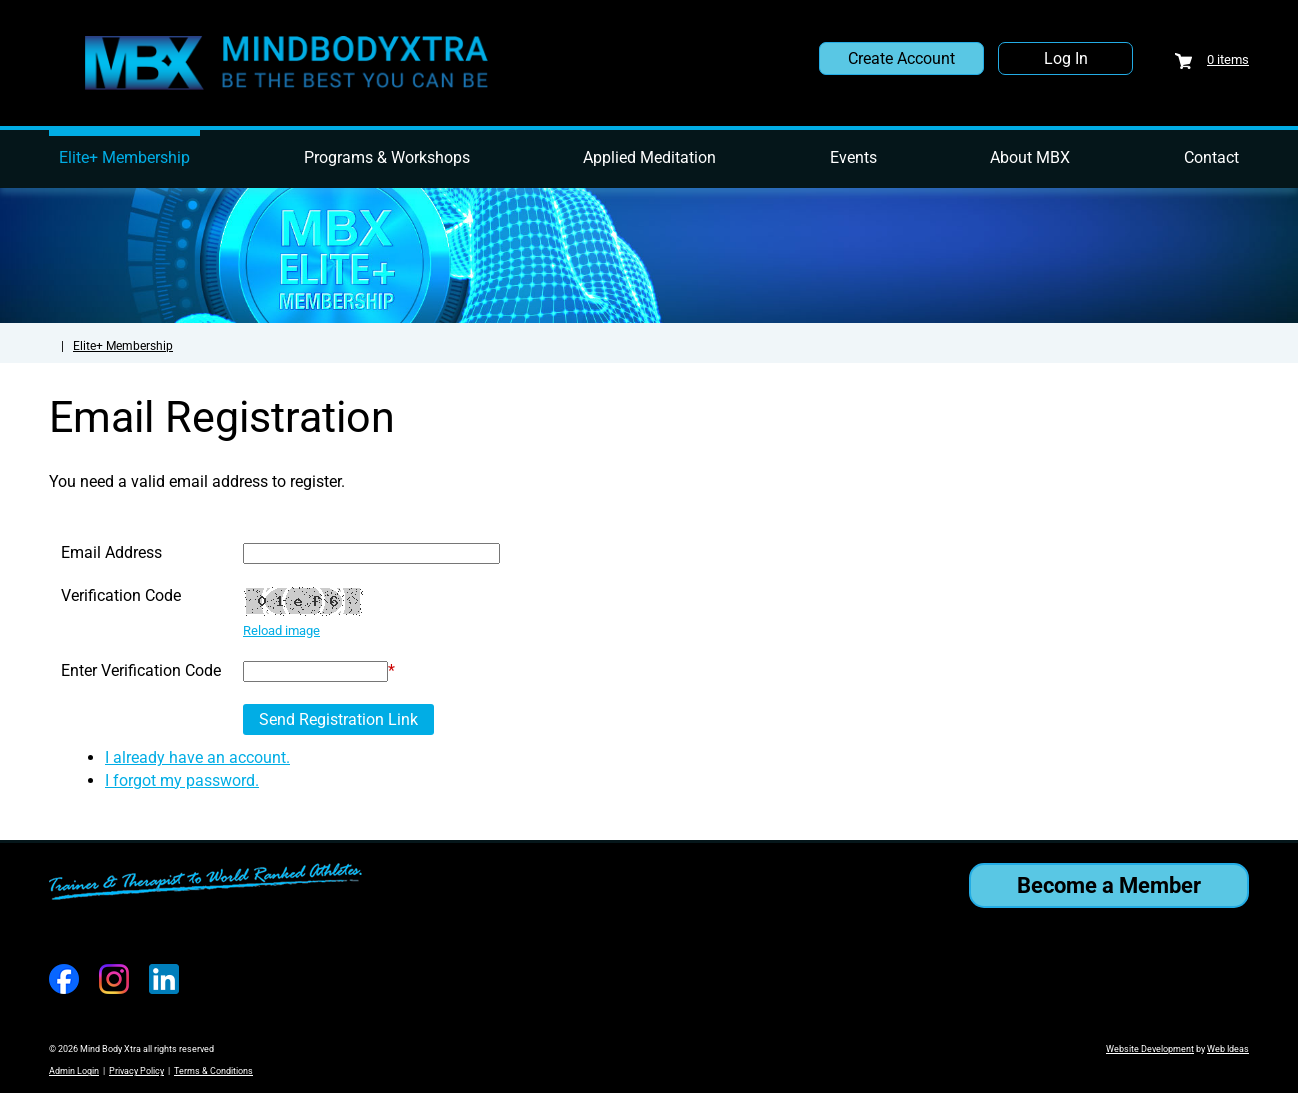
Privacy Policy (136, 1071)
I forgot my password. (182, 780)
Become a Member (1109, 885)
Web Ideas (1228, 1049)
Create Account (901, 58)
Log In (1066, 58)
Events (853, 157)
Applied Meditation (649, 157)
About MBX (1030, 157)
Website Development (1150, 1049)
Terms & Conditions (213, 1071)
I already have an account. (197, 757)
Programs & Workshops (387, 157)
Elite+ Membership (124, 157)
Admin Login (74, 1071)
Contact (1211, 157)
